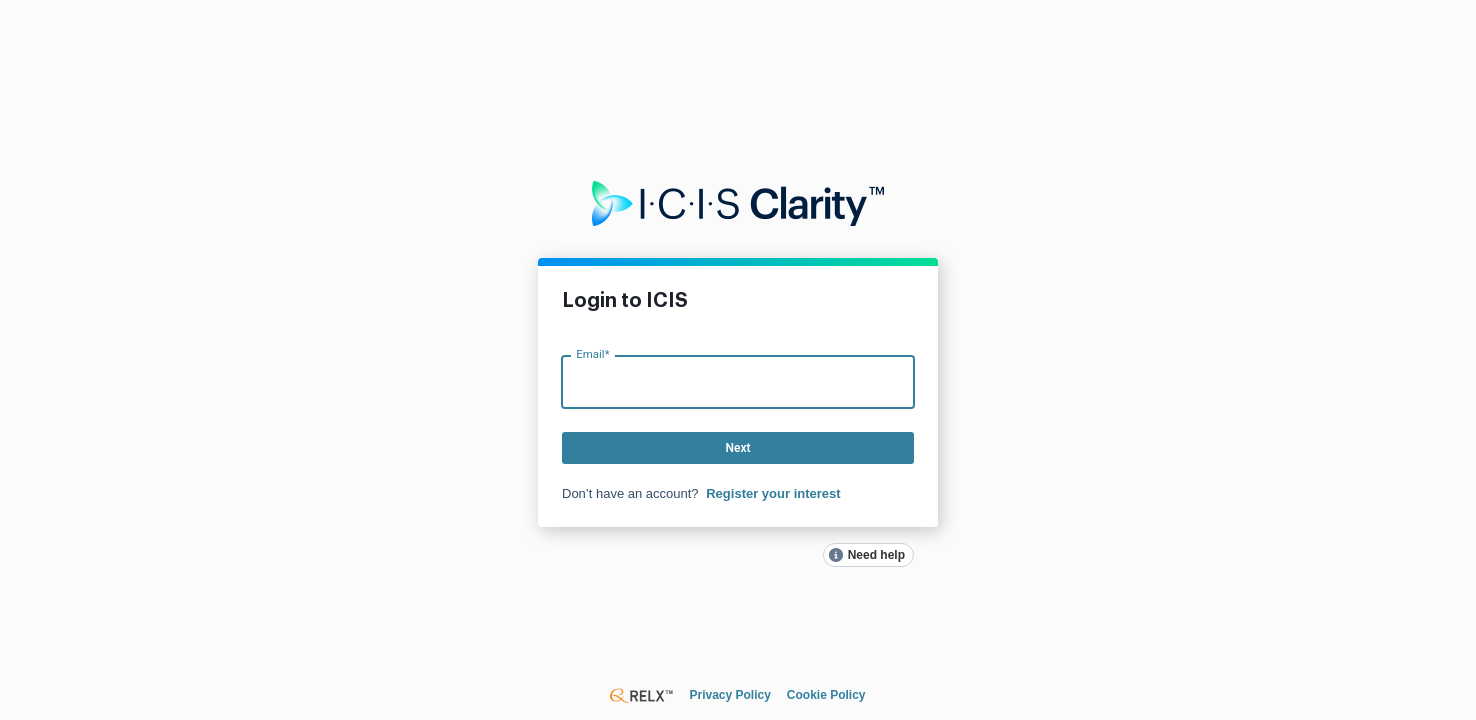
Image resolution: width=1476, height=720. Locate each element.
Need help (876, 555)
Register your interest (773, 493)
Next (737, 448)
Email (592, 353)
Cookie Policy (826, 695)
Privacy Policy (729, 695)
